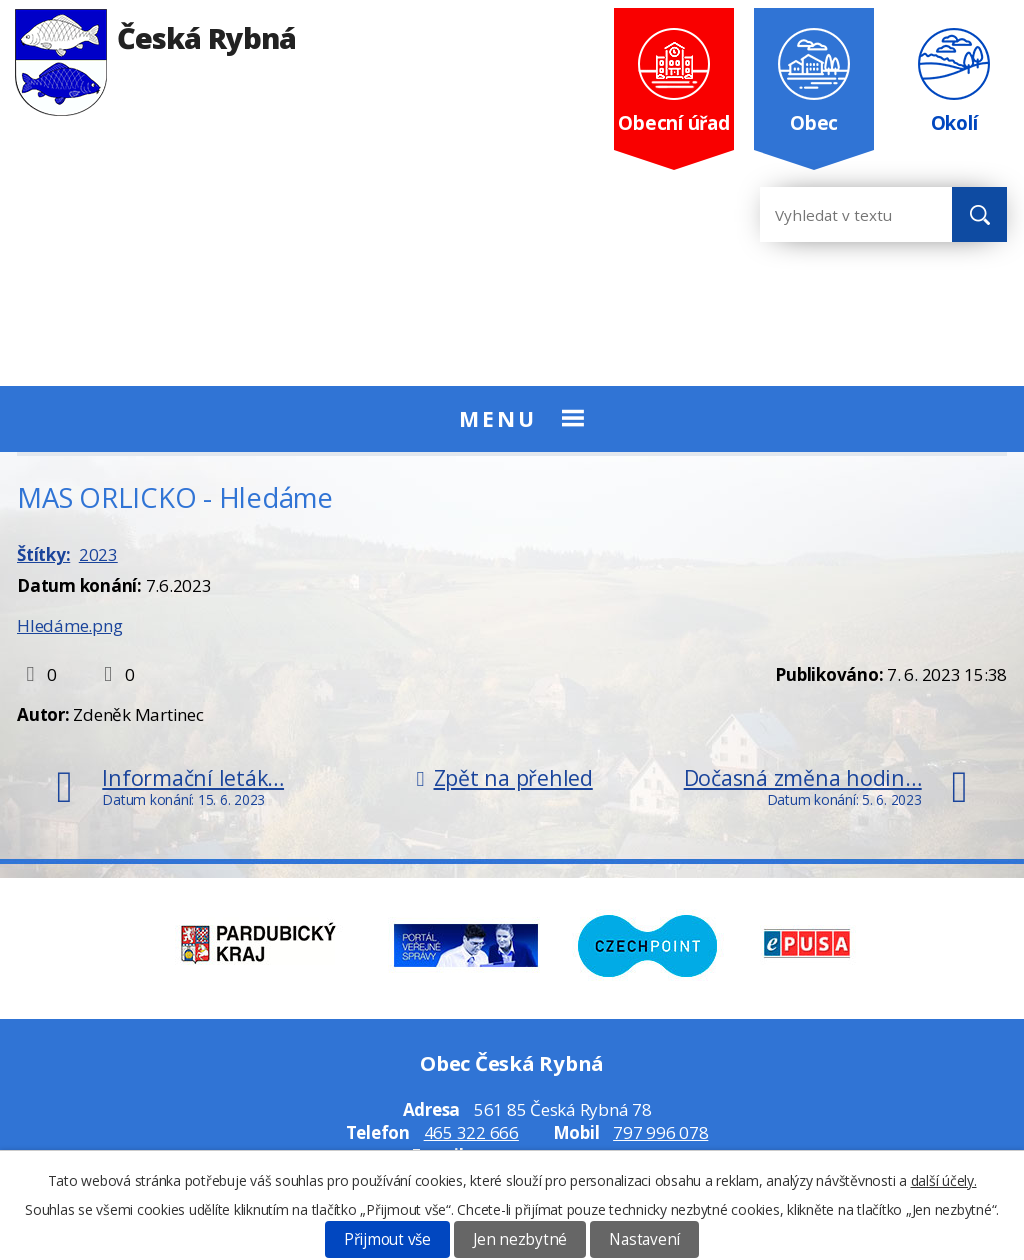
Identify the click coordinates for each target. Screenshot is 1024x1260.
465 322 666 (471, 1132)
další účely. (944, 1180)
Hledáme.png (69, 625)
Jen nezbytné (520, 1239)
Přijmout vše (387, 1239)
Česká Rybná (155, 37)
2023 (98, 554)
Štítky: (43, 554)
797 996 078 (660, 1132)
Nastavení (644, 1239)
